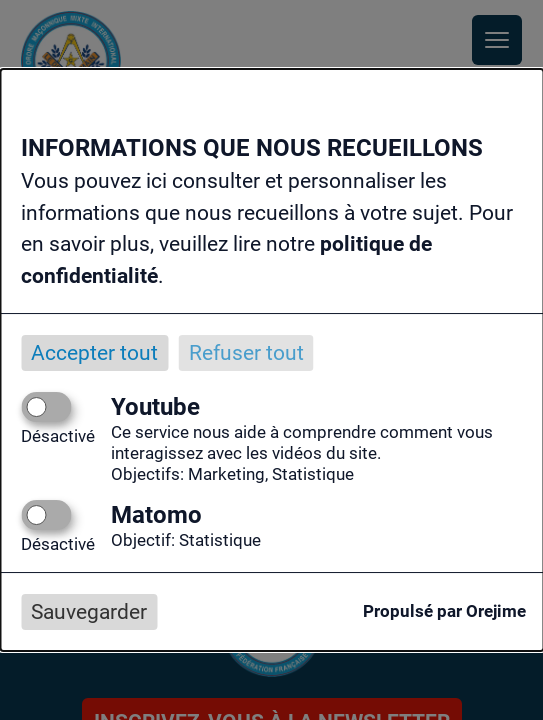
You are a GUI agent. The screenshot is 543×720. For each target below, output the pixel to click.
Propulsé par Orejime (444, 611)
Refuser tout (246, 353)
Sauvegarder (89, 612)
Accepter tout (94, 353)
